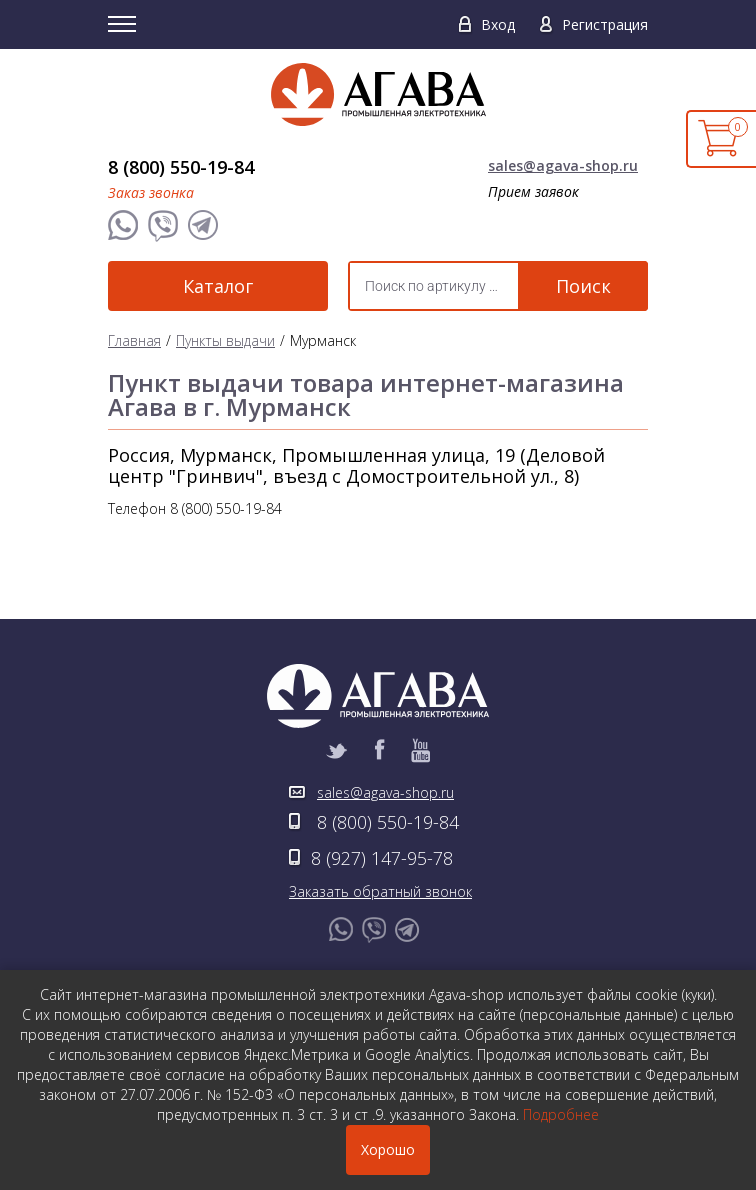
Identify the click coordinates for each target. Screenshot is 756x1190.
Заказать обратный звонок (380, 891)
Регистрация (605, 24)
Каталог (218, 286)
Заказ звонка (151, 192)
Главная (134, 340)
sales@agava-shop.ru (563, 165)
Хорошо (388, 1149)
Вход (498, 24)
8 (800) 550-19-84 (181, 167)
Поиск (583, 286)
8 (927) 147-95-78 (382, 858)
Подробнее (561, 1114)
